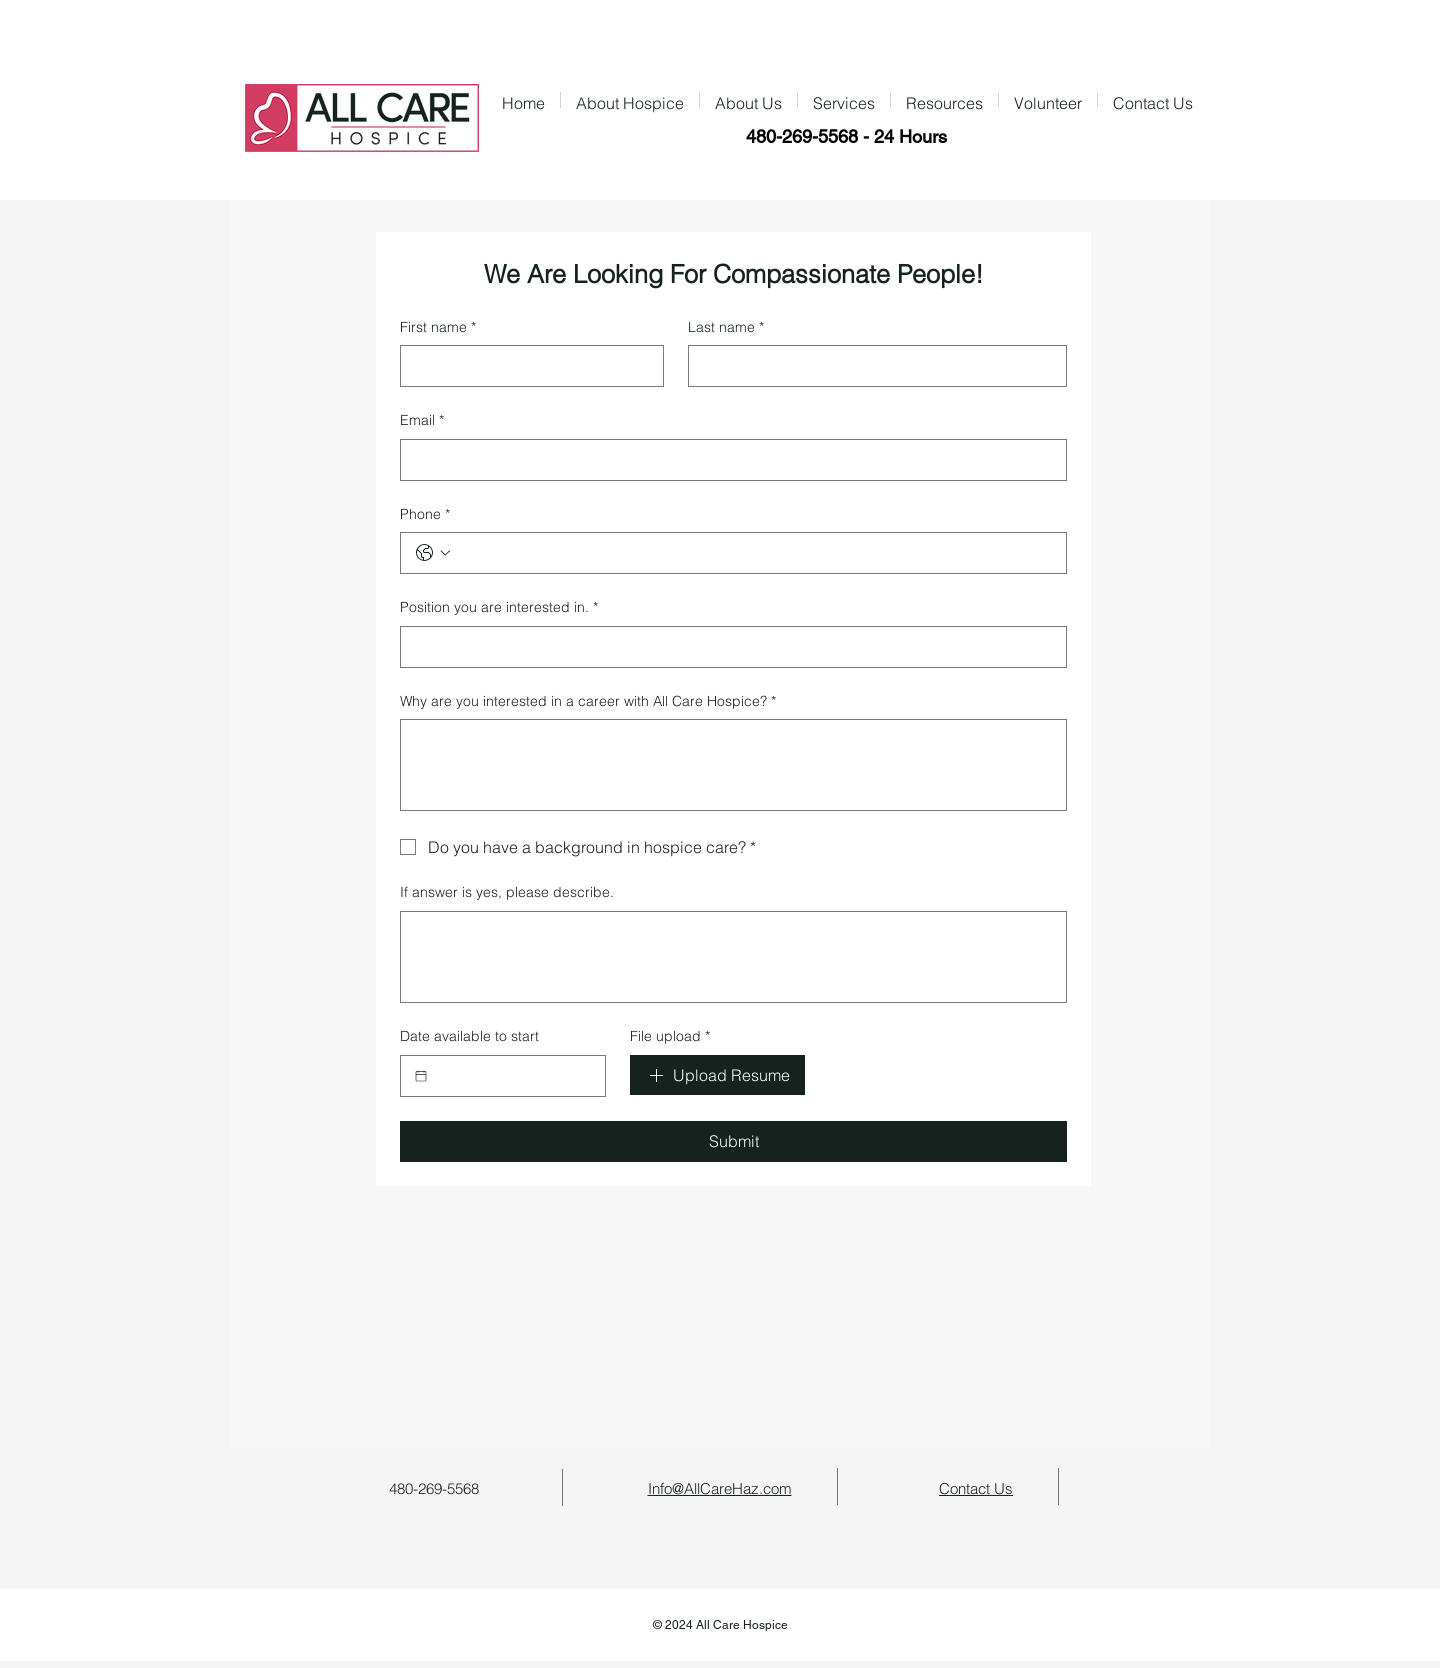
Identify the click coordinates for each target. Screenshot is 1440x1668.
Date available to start (469, 1036)
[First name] (526, 366)
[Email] (727, 460)
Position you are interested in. (499, 608)
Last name (726, 328)
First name (438, 328)
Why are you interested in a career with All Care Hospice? (588, 702)
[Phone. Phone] (753, 553)
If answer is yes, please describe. (507, 892)
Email (422, 421)
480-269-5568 (802, 136)
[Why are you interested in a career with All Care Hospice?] (733, 765)
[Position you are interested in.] (727, 647)
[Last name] (871, 366)
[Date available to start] (421, 1076)
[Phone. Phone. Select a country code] (433, 553)
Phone (425, 515)
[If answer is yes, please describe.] (733, 957)
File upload (670, 1037)
